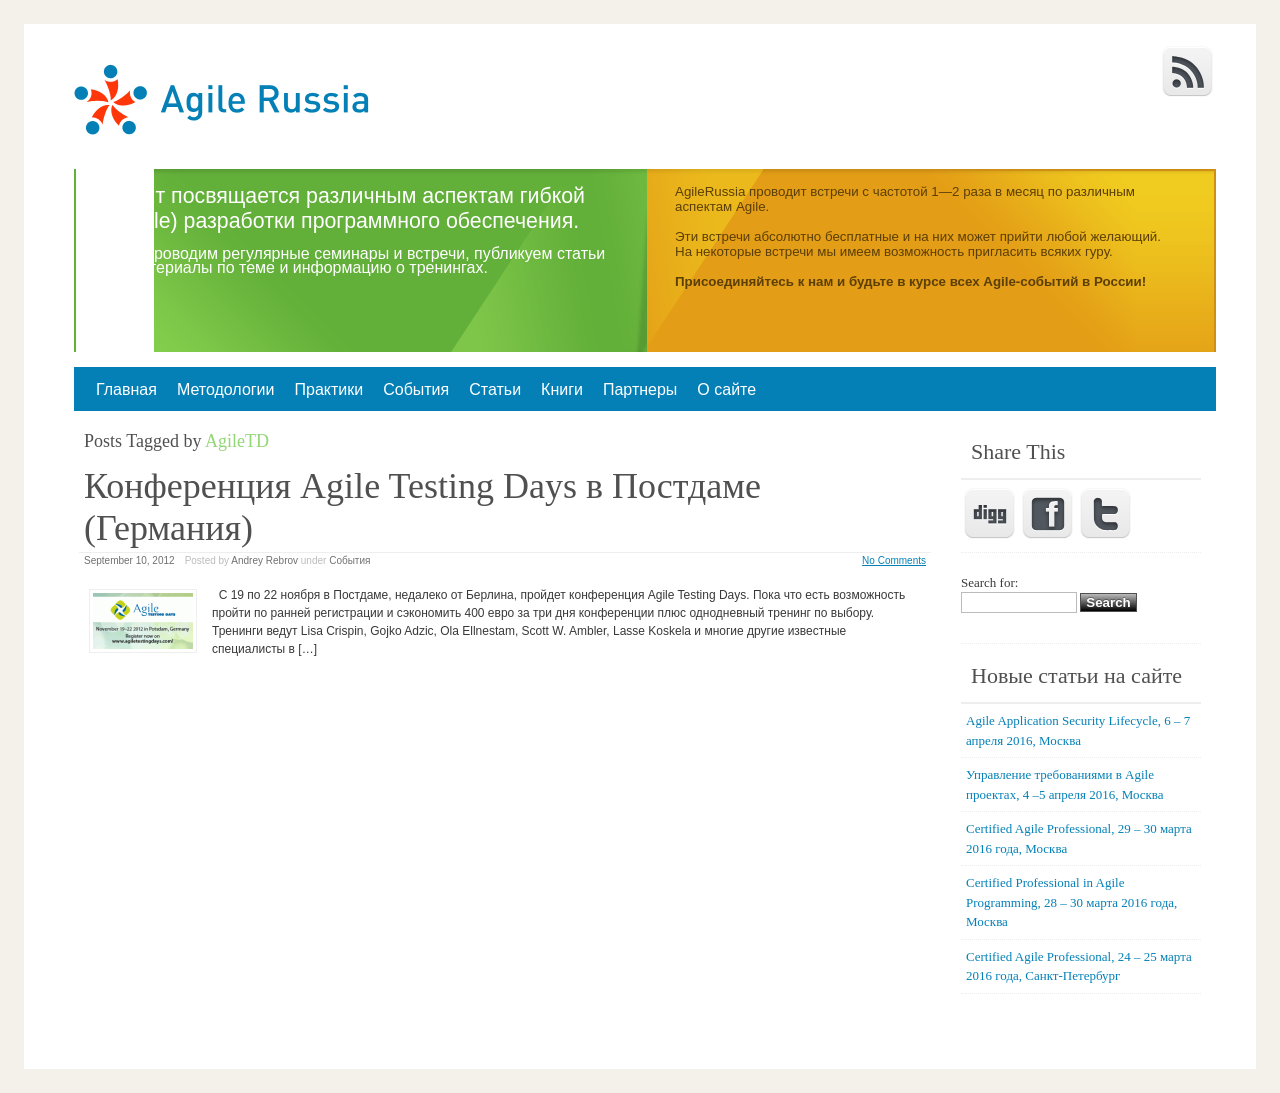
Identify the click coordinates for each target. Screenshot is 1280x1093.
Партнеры (640, 389)
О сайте (726, 389)
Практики (328, 389)
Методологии (226, 389)
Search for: (989, 582)
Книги (562, 389)
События (416, 389)
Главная (126, 389)
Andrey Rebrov (264, 560)
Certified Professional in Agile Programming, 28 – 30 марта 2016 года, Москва (1071, 902)
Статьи (495, 389)
